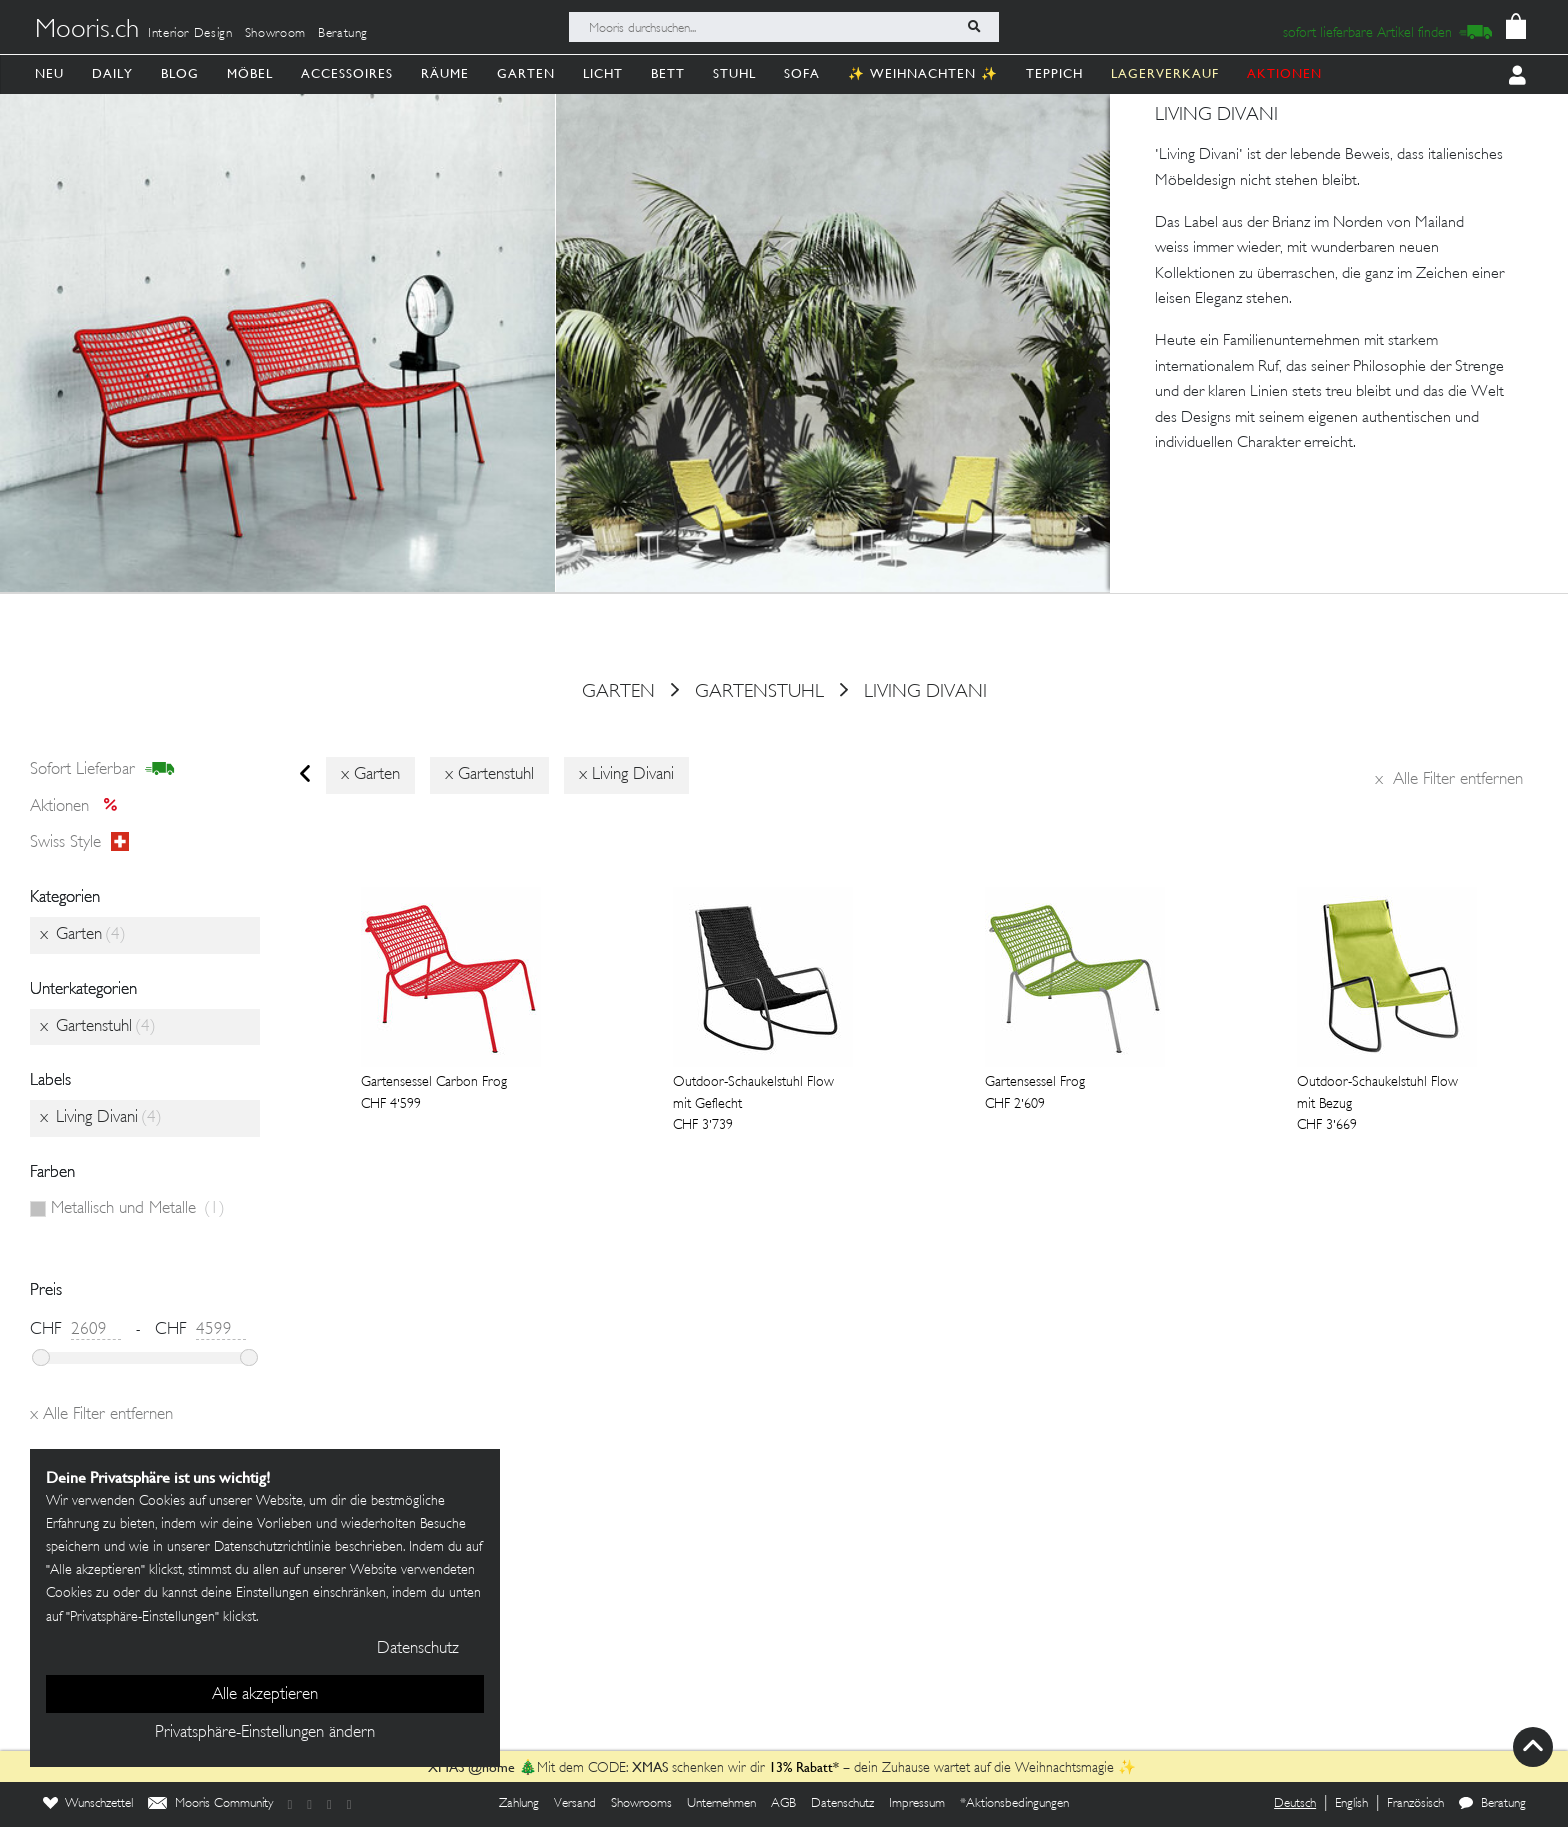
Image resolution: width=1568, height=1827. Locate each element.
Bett (668, 73)
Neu (49, 73)
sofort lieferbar (102, 770)
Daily (112, 73)
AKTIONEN (1284, 73)
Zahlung (519, 1804)
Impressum (917, 1804)
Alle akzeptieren (265, 1695)
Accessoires (347, 73)
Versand (575, 1804)
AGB (783, 1804)
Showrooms (641, 1804)
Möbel (250, 73)
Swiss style (79, 843)
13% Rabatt (801, 1767)
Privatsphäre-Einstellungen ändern (265, 1733)
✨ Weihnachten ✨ (923, 73)
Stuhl (734, 73)
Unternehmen (721, 1804)
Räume (445, 73)
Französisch (1415, 1804)
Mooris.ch (87, 31)
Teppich (1054, 73)
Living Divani (925, 692)
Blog (180, 73)
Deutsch (1295, 1804)
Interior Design (190, 34)
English (1351, 1804)
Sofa (802, 73)
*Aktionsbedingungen (1014, 1804)
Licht (603, 73)
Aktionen (79, 807)
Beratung (343, 34)
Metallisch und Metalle (138, 1209)
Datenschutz (842, 1804)
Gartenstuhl (759, 692)
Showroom (275, 34)
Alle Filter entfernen (1449, 780)
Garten (526, 73)
